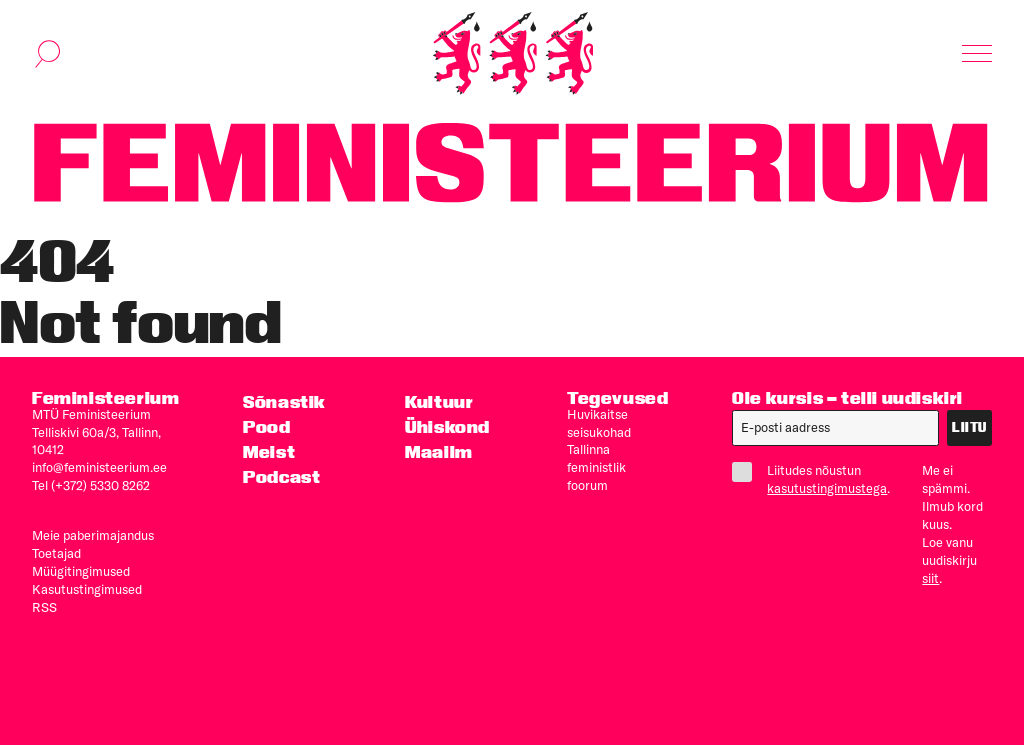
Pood (266, 426)
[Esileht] (513, 53)
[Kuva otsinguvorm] (48, 54)
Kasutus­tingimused (87, 589)
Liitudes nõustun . (811, 479)
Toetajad (56, 553)
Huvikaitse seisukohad (599, 423)
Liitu (969, 427)
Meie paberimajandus (93, 535)
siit (930, 578)
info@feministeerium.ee (99, 467)
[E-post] (835, 428)
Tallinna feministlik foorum (596, 467)
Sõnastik (284, 401)
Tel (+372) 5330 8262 (91, 485)
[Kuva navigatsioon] (977, 54)
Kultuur (439, 401)
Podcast (281, 476)
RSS (44, 607)
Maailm (439, 451)
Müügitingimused (81, 571)
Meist (269, 451)
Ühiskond (447, 426)
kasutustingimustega (827, 488)
